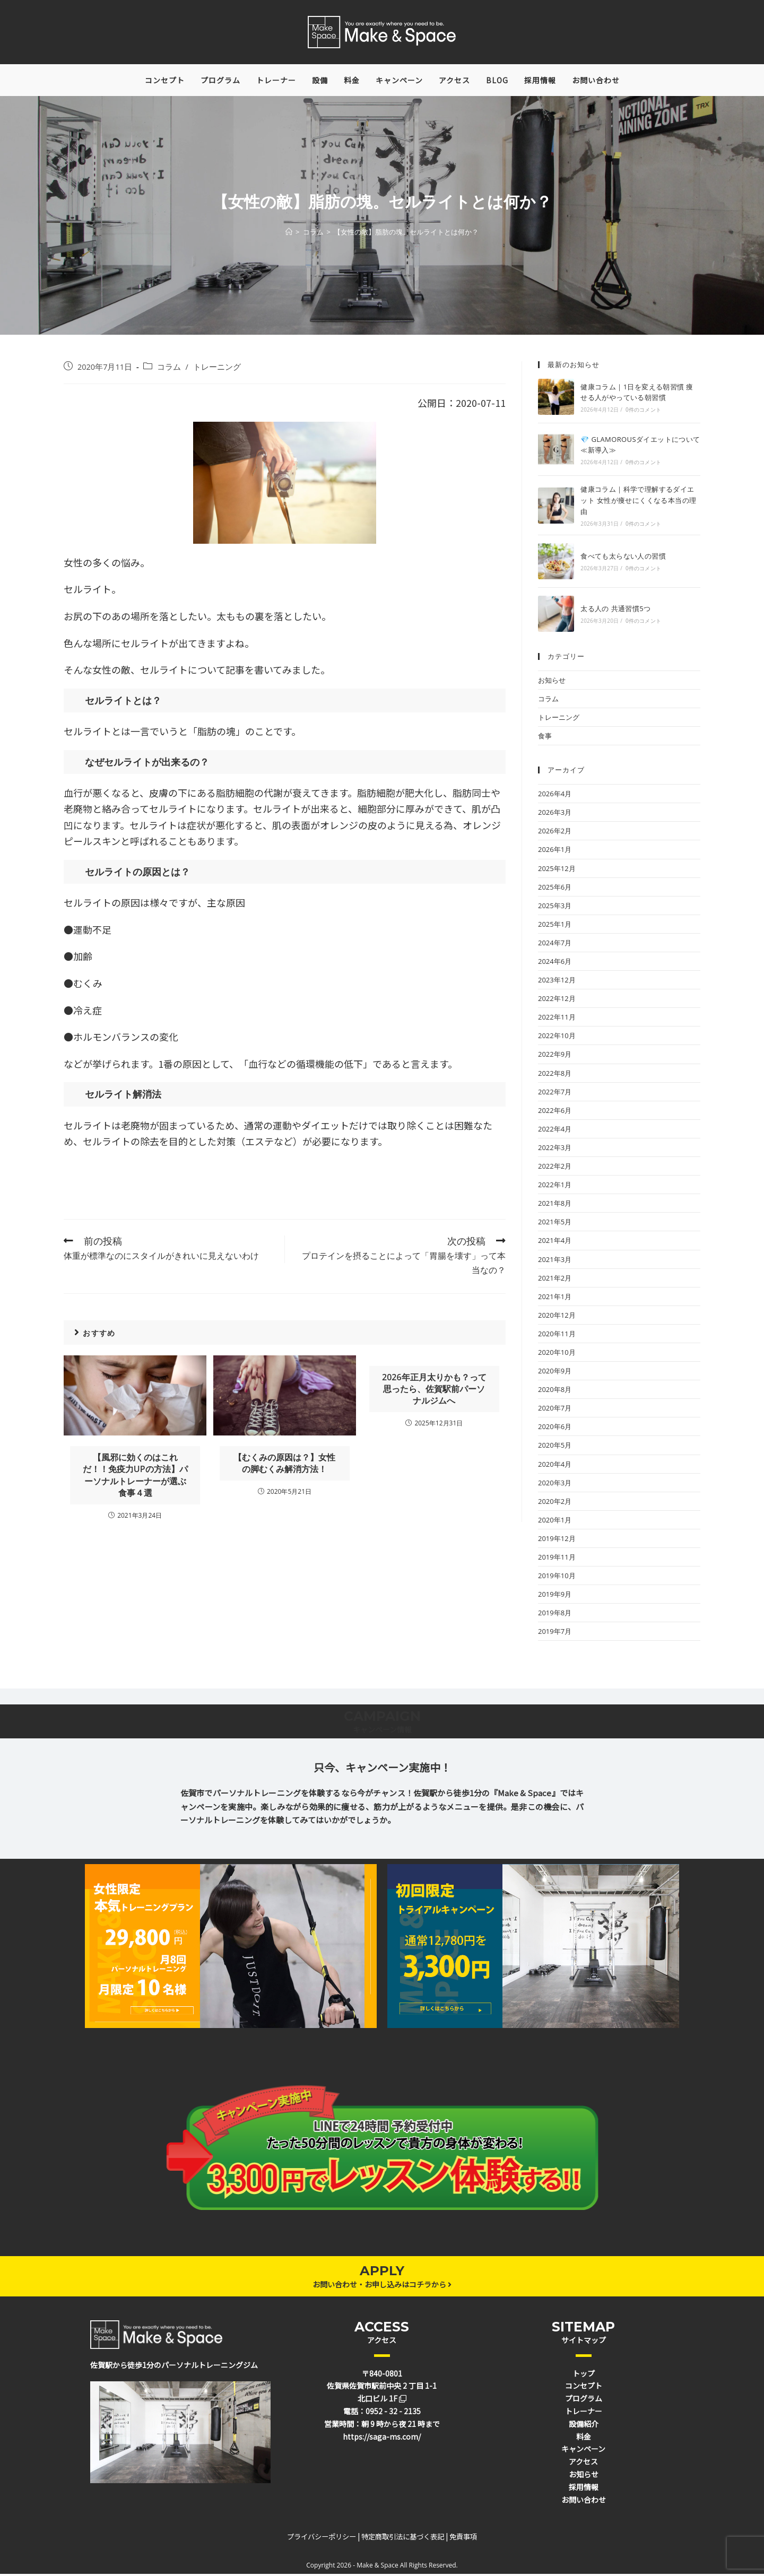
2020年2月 (554, 1503)
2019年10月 (557, 1577)
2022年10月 (557, 1038)
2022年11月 (557, 1019)
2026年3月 (554, 815)
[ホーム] (288, 234)
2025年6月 (554, 889)
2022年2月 (554, 1168)
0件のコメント (643, 412)
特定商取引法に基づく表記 (402, 2539)
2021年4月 (554, 1243)
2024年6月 (554, 963)
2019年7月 (554, 1634)
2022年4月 (554, 1131)
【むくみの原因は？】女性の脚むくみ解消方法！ (284, 1465)
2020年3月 (554, 1485)
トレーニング (217, 369)
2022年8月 (554, 1075)
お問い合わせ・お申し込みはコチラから (382, 2286)
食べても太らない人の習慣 (623, 558)
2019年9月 (554, 1597)
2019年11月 (557, 1559)
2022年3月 (554, 1149)
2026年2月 (554, 833)
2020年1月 (554, 1522)
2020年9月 (554, 1373)
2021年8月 (554, 1206)
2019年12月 (557, 1540)
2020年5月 (554, 1447)
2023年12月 (557, 982)
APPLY (382, 2273)
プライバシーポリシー (321, 2539)
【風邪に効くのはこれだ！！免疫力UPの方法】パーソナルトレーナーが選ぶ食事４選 (135, 1477)
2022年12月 (557, 1001)
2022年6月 (554, 1112)
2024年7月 (554, 945)
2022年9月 (554, 1056)
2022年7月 (554, 1094)
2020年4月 (554, 1466)
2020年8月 (554, 1391)
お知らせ (552, 682)
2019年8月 (554, 1615)
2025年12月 (557, 870)
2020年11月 (557, 1336)
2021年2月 (554, 1280)
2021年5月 (554, 1224)
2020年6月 (554, 1429)
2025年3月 (554, 907)
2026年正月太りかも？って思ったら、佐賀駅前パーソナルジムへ (434, 1391)
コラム (169, 369)
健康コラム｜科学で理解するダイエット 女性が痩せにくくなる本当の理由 (638, 503)
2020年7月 (554, 1410)
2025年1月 (554, 926)
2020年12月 (557, 1317)
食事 (545, 738)
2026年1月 (554, 852)
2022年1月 (554, 1186)
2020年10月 (557, 1354)
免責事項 (463, 2539)
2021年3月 (554, 1261)
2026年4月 (554, 795)
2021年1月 (554, 1298)
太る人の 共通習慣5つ (615, 611)
